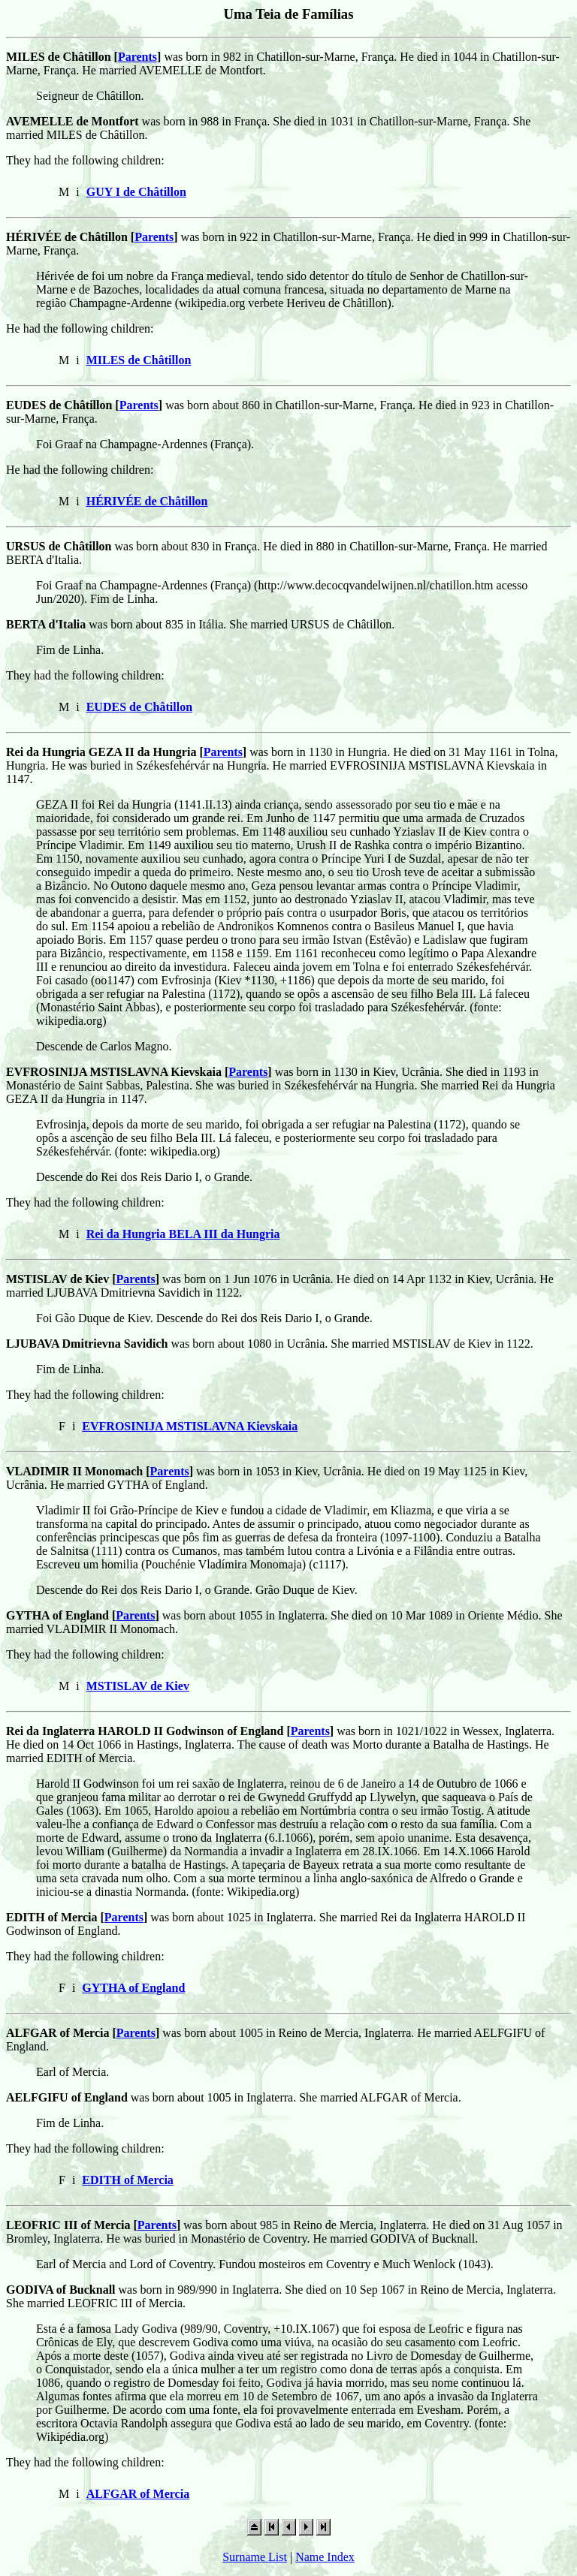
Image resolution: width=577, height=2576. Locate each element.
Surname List (254, 2556)
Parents (137, 56)
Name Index (325, 2556)
